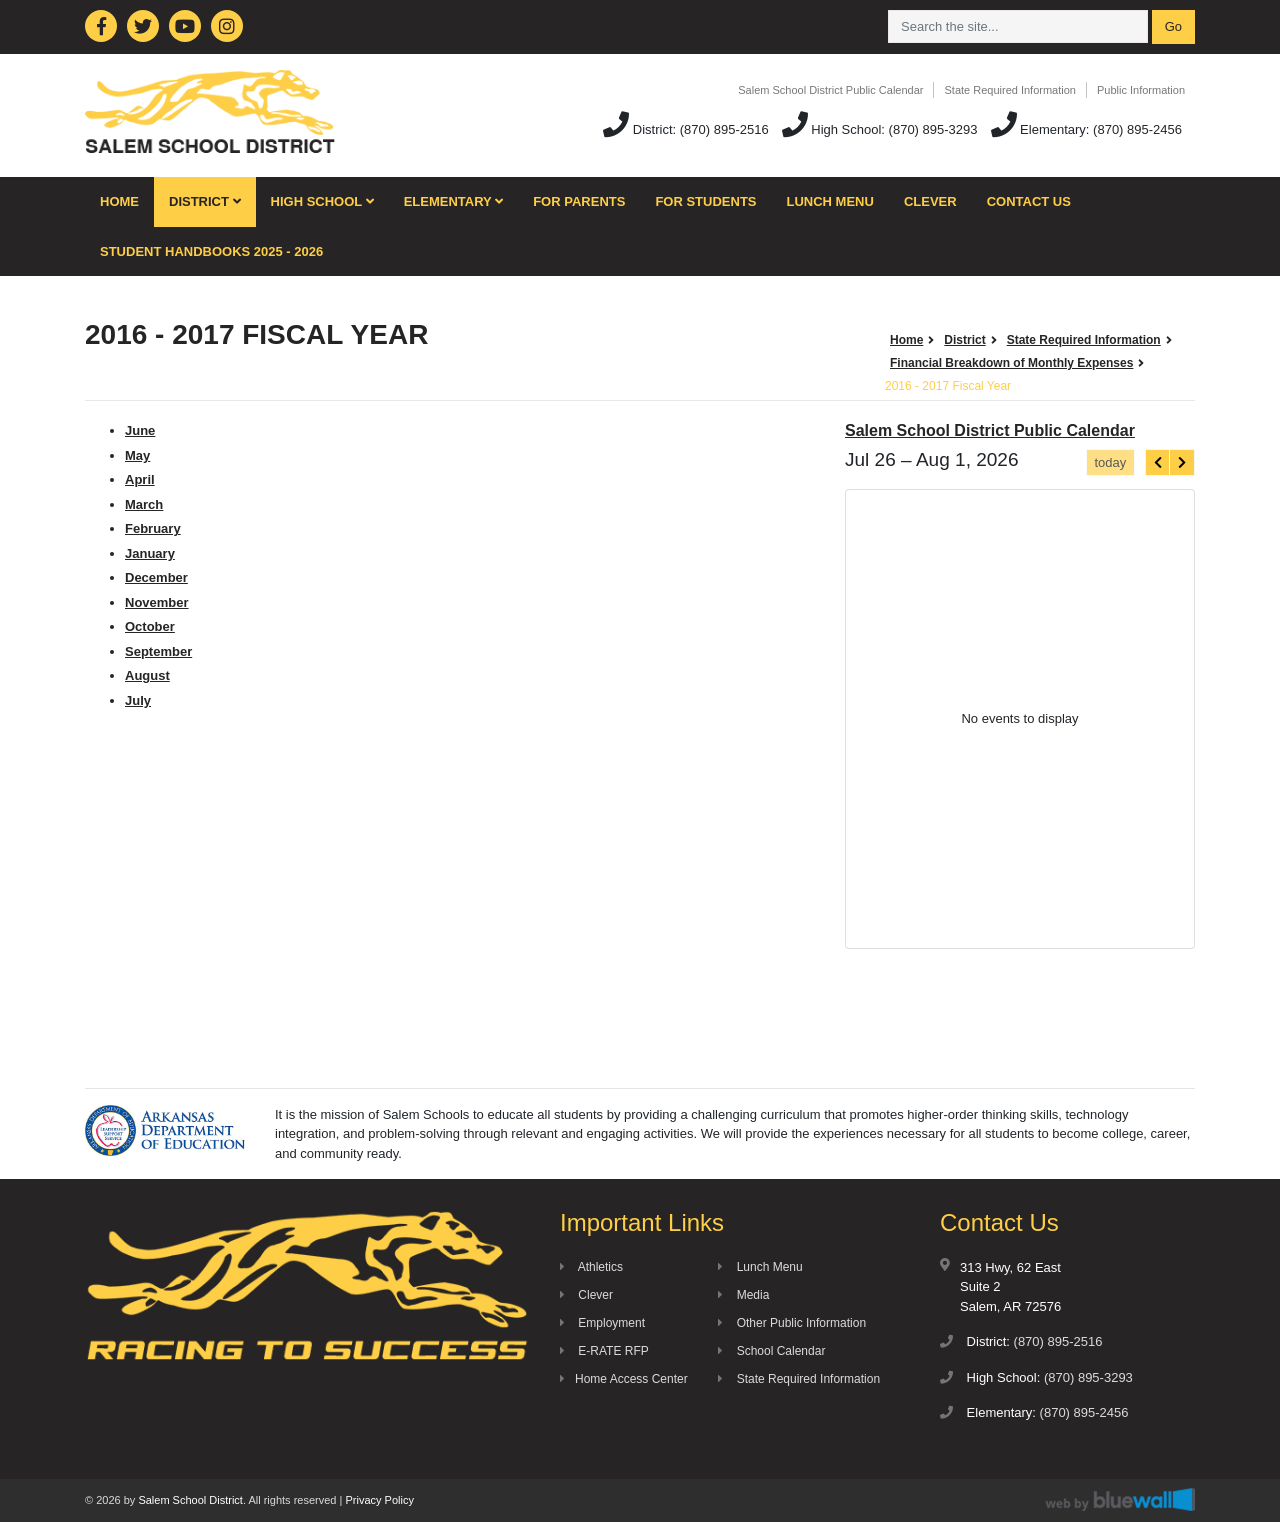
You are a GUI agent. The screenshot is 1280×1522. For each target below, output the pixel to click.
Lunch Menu (830, 201)
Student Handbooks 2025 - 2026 (211, 251)
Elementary (454, 201)
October (150, 626)
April (140, 479)
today (1110, 462)
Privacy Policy (379, 1500)
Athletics (591, 1267)
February (153, 528)
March (144, 504)
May (137, 455)
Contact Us (1029, 201)
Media (743, 1295)
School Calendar (771, 1351)
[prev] (1158, 462)
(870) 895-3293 (933, 129)
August (147, 675)
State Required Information (1009, 90)
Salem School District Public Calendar (830, 90)
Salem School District (190, 1500)
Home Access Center (624, 1379)
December (156, 577)
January (150, 553)
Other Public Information (792, 1323)
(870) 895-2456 (1137, 129)
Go (1173, 26)
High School (322, 201)
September (158, 651)
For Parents (579, 201)
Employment (602, 1323)
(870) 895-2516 (724, 129)
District (205, 201)
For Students (705, 201)
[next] (1182, 462)
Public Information (1141, 90)
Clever (930, 201)
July (138, 700)
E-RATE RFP (604, 1351)
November (157, 602)
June (140, 430)
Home (119, 201)
